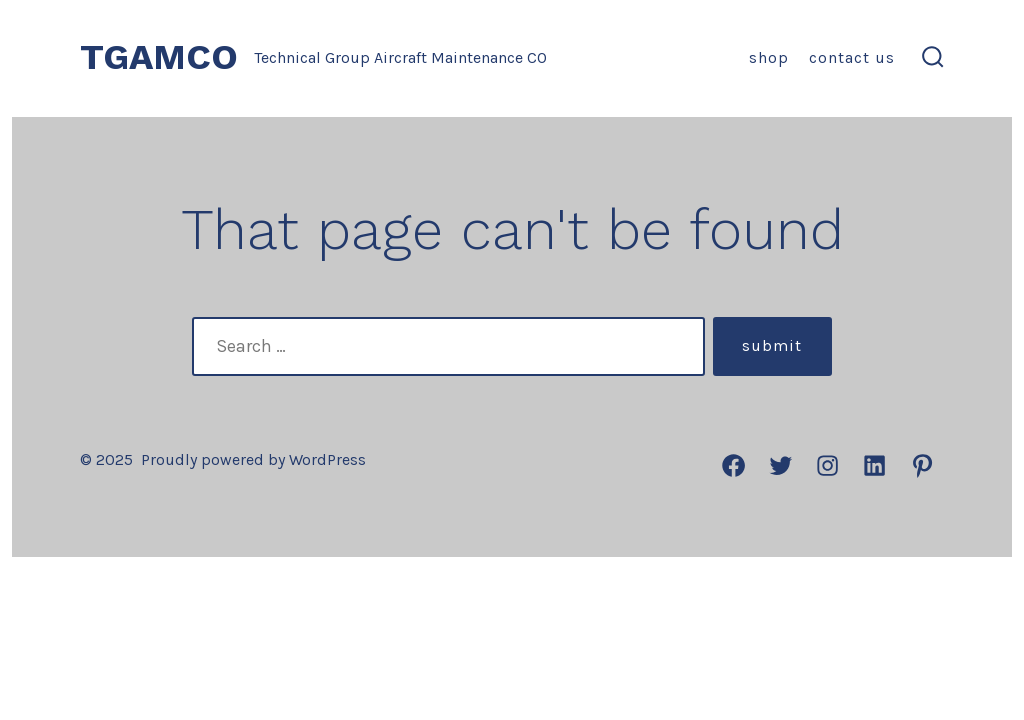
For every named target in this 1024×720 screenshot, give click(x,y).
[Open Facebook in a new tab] (733, 465)
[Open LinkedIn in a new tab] (874, 465)
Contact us (852, 57)
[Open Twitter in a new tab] (780, 465)
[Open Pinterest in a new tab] (922, 465)
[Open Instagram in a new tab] (827, 465)
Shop (769, 57)
